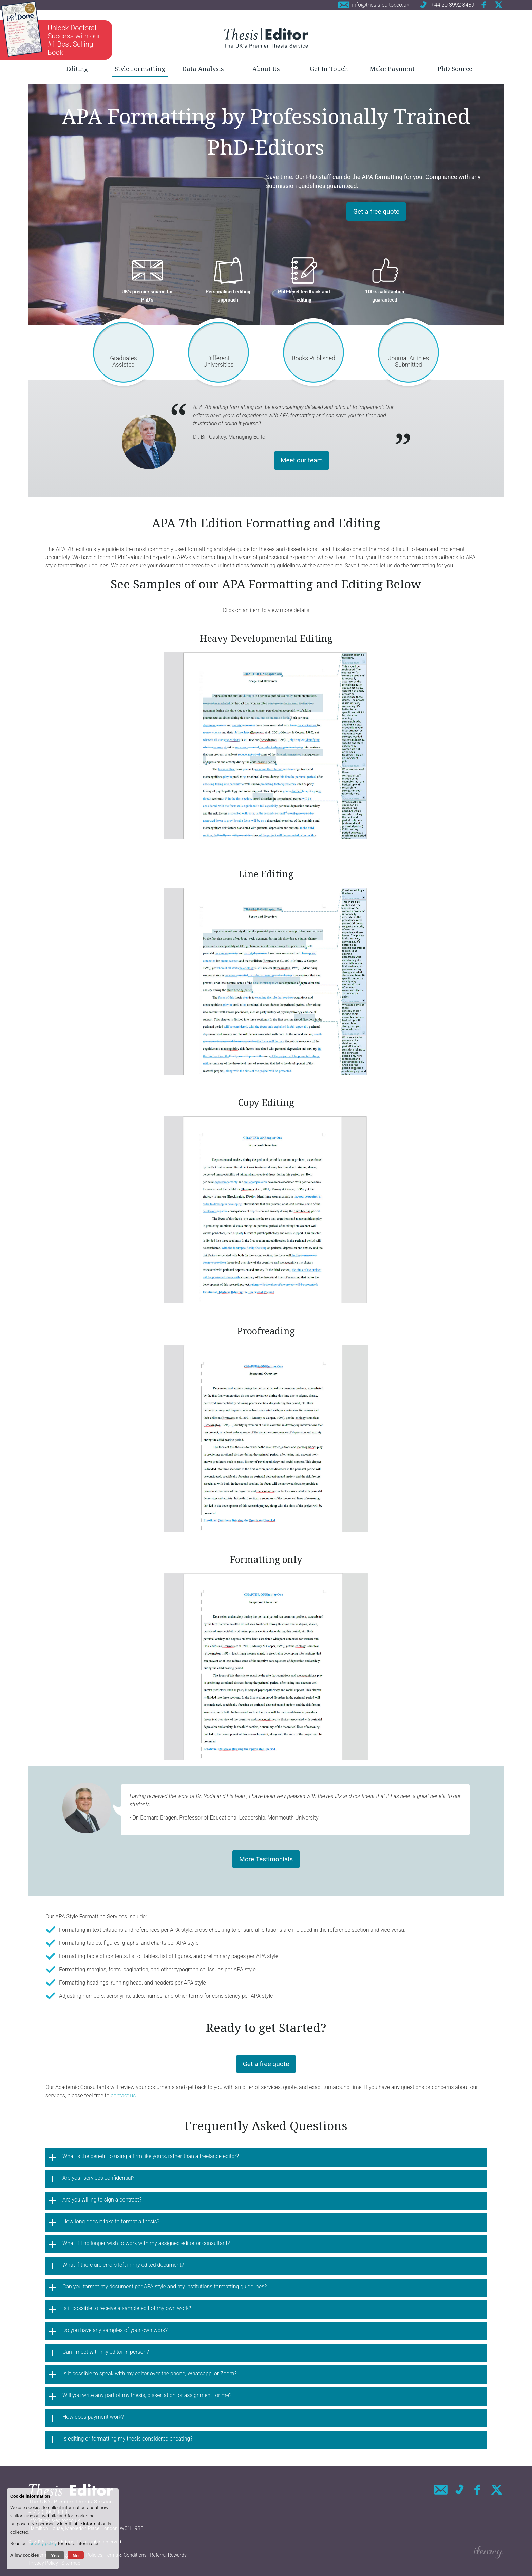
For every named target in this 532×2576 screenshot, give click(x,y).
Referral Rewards (168, 2555)
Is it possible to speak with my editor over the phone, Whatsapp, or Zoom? (149, 2373)
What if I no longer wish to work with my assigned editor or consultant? (146, 2243)
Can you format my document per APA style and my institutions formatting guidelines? (164, 2286)
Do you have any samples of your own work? (115, 2330)
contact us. (124, 2095)
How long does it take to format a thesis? (110, 2221)
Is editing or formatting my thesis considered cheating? (127, 2438)
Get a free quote (376, 211)
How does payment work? (93, 2417)
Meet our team (302, 460)
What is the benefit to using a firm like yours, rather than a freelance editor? (150, 2156)
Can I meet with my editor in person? (105, 2352)
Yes (55, 2556)
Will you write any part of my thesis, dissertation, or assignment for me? (146, 2395)
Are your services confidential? (98, 2178)
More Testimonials (266, 1859)
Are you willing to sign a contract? (102, 2199)
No (76, 2556)
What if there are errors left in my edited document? (123, 2265)
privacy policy (43, 2543)
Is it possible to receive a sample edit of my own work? (126, 2308)
